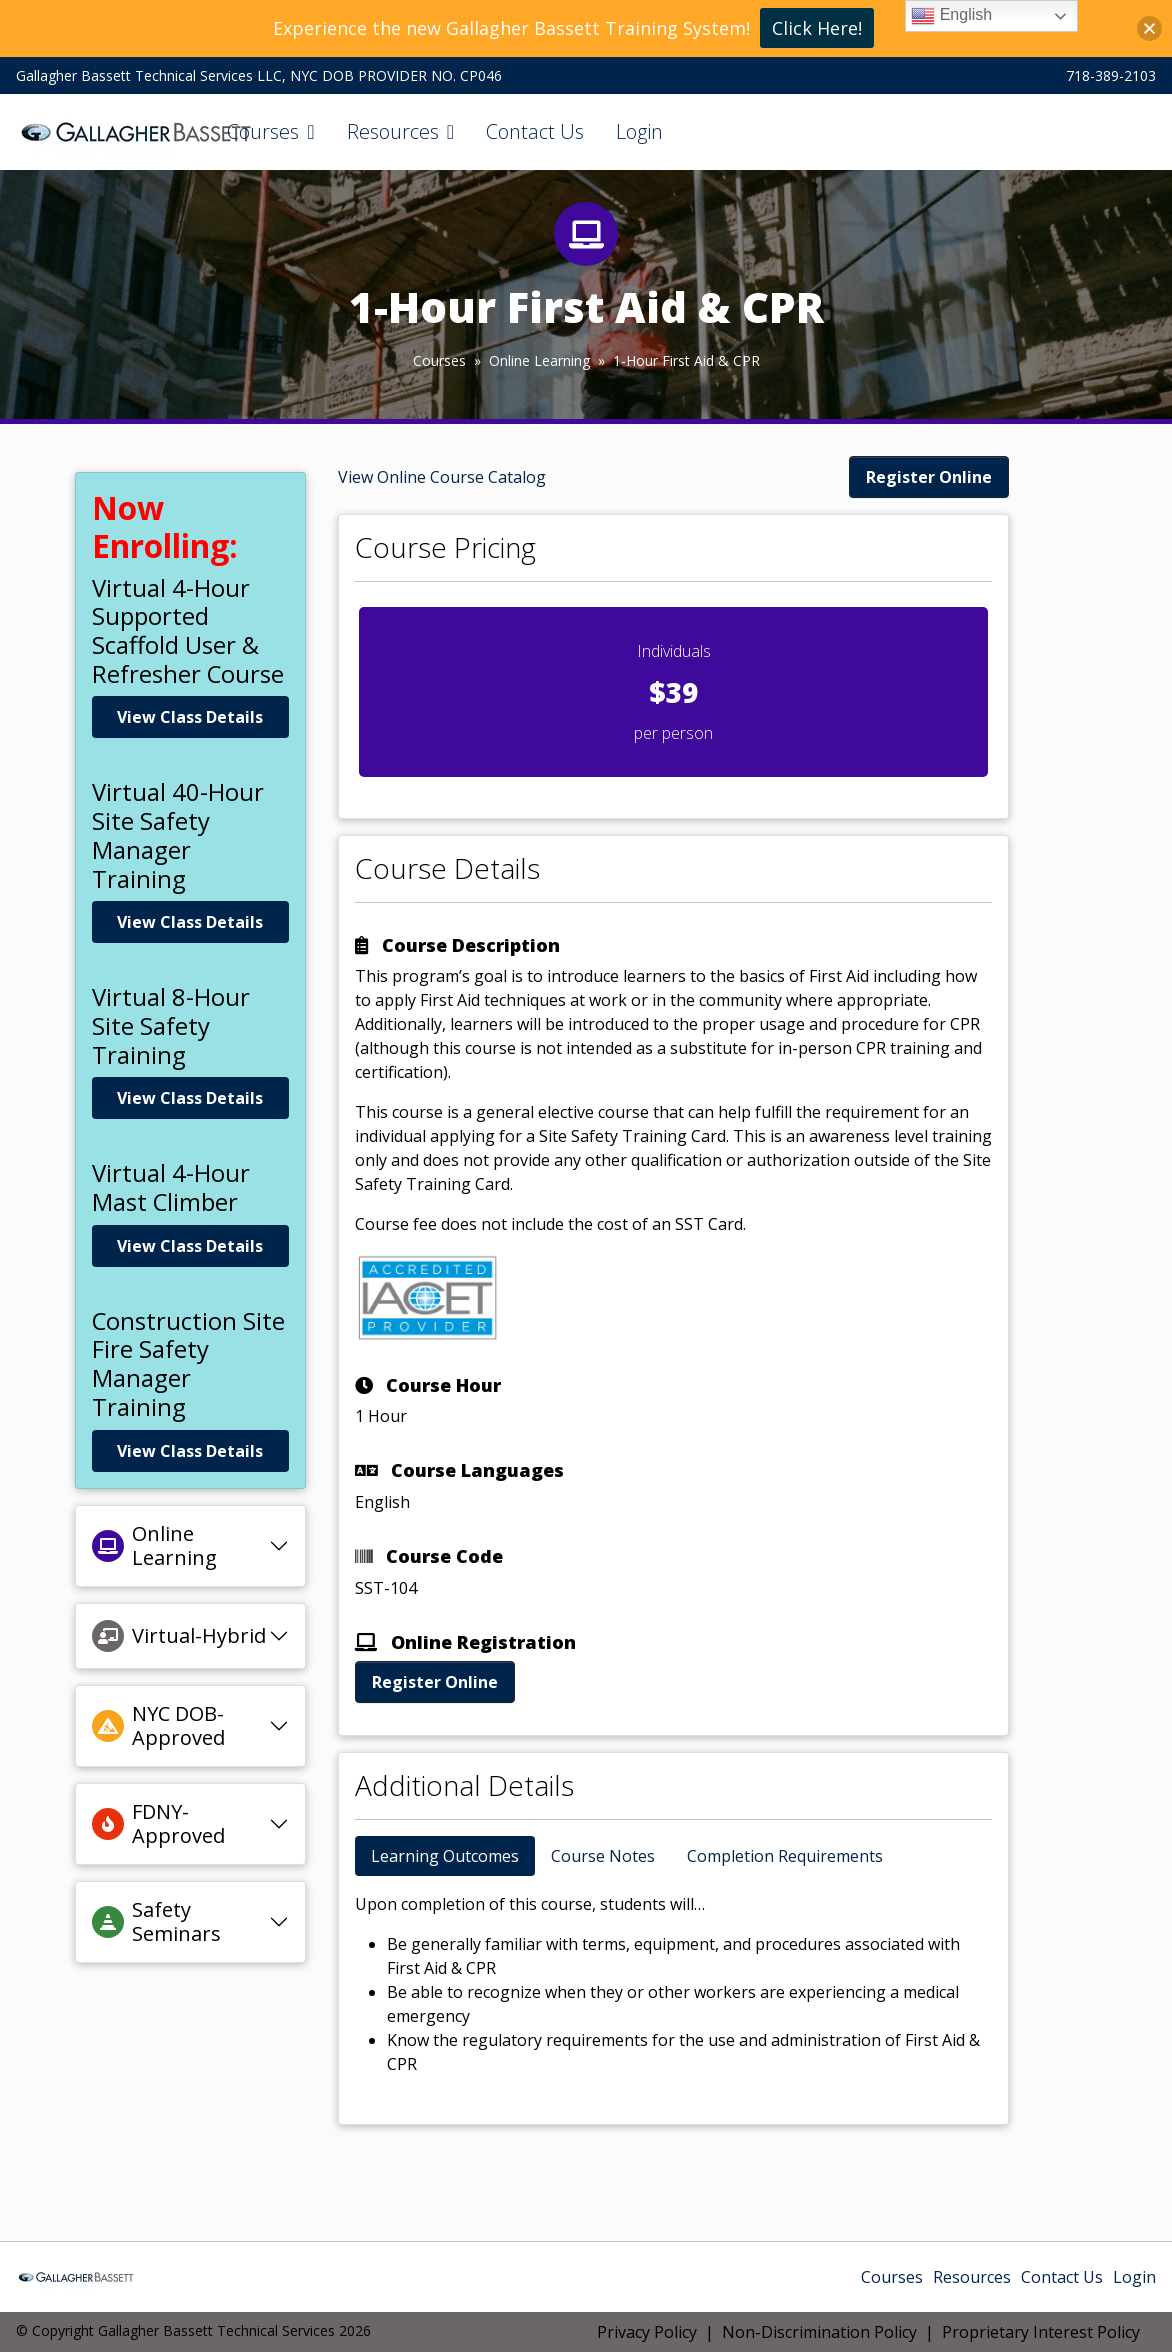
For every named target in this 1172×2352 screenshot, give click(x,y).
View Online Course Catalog (442, 477)
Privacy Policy (647, 2332)
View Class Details (190, 717)
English (951, 16)
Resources (393, 131)
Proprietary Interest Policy (1041, 2332)
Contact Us (535, 131)
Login (639, 131)
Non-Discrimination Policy (819, 2332)
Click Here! (817, 28)
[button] (1149, 28)
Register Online (929, 477)
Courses (263, 131)
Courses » (451, 360)
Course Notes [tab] (603, 1856)
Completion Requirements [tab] (785, 1856)
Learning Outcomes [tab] (445, 1856)
